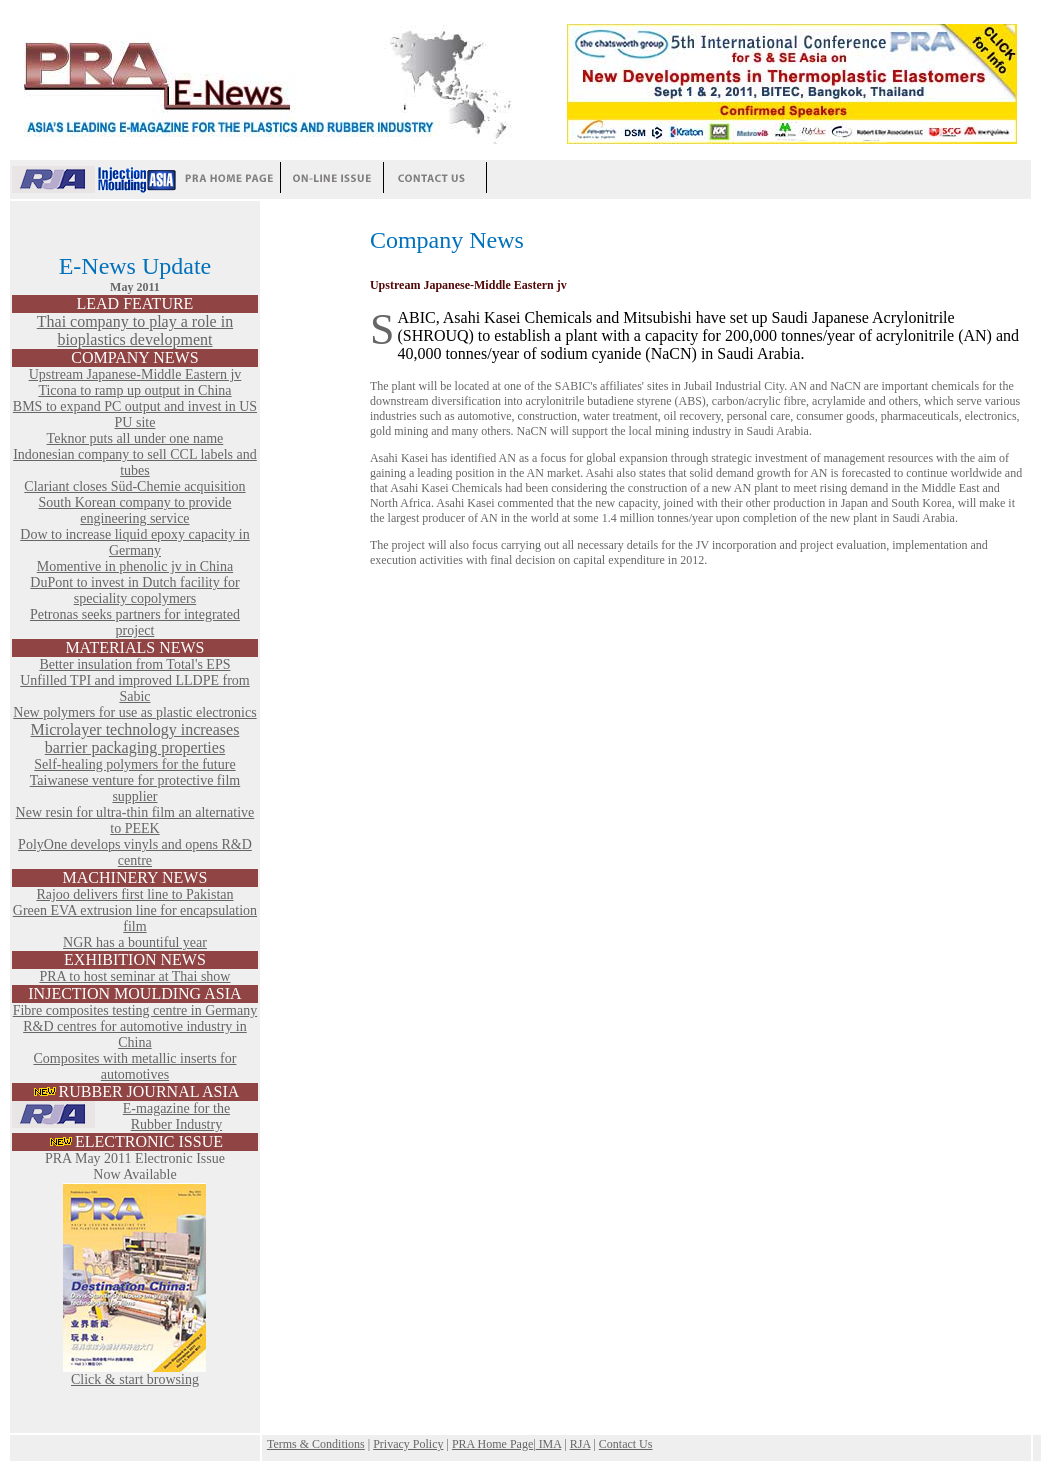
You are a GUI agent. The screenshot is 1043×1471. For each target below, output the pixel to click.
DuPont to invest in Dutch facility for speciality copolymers (134, 590)
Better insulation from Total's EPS (134, 664)
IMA (549, 1444)
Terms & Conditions (316, 1444)
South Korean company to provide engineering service (135, 510)
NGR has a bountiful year (135, 942)
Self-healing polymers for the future (134, 764)
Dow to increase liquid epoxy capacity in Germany (134, 542)
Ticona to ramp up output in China (134, 390)
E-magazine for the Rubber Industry (176, 1116)
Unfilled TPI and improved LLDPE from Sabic (135, 688)
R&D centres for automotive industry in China (135, 1034)
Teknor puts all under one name (135, 438)
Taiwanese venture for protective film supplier (135, 788)
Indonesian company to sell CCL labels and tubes (135, 462)
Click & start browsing (134, 1373)
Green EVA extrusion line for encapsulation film (135, 918)
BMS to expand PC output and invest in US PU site (135, 414)
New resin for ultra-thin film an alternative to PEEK (135, 820)
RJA (580, 1444)
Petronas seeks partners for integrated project (135, 622)
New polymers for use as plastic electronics (134, 712)
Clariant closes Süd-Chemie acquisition (134, 486)
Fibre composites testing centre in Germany (135, 1010)
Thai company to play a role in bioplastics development (135, 330)
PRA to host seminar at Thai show (134, 976)
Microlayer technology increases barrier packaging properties (135, 738)
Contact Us (626, 1444)
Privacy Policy (408, 1444)
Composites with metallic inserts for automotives (134, 1066)
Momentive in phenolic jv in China (135, 566)
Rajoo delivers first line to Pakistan (134, 894)
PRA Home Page (492, 1444)
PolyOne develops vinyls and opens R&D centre (135, 852)
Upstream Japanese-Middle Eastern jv (135, 374)
